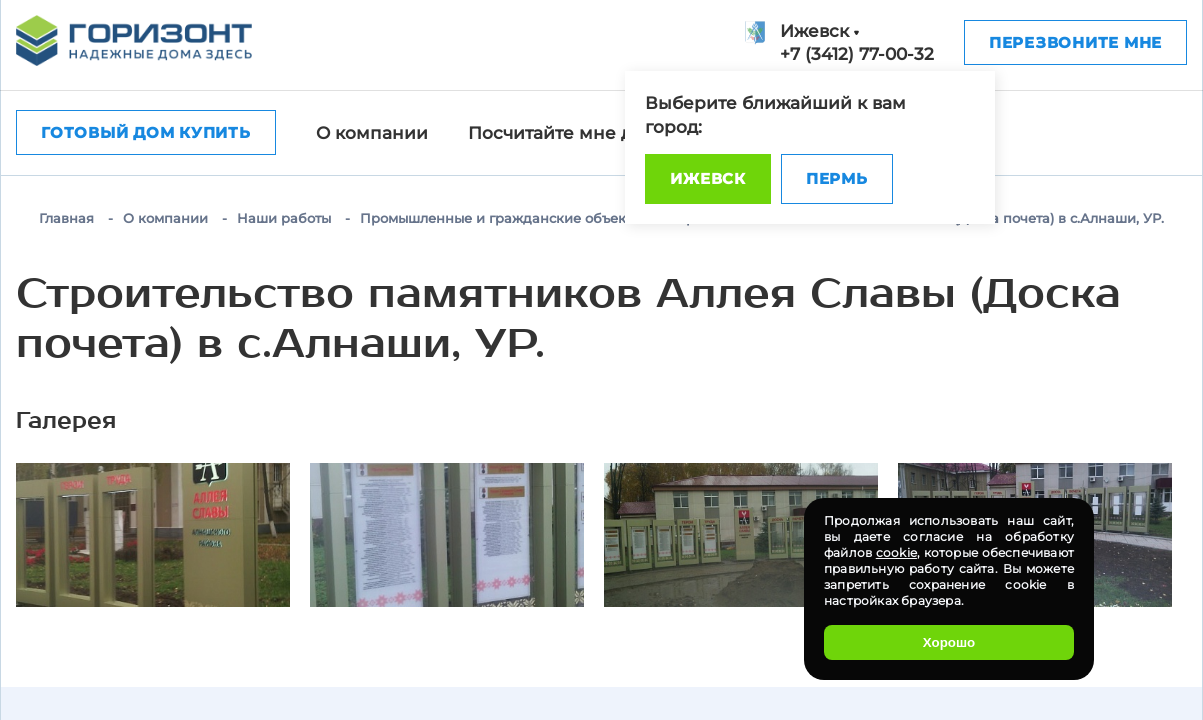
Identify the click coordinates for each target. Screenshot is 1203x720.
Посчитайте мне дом (562, 133)
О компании (372, 133)
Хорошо (949, 642)
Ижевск (708, 178)
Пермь (837, 178)
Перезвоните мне (1075, 42)
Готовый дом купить (146, 132)
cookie (896, 552)
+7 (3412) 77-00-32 (857, 54)
